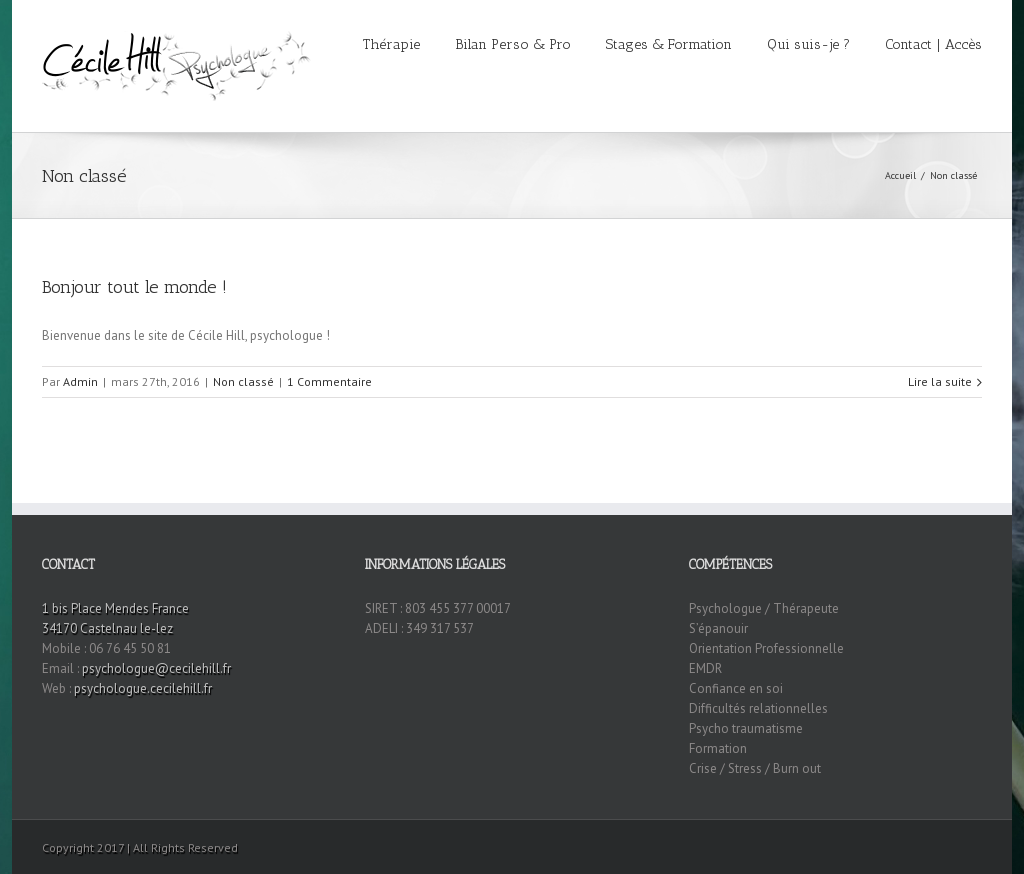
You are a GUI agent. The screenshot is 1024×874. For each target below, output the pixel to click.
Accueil (900, 175)
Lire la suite (940, 381)
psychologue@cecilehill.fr (156, 668)
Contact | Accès (933, 44)
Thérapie (391, 44)
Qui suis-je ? (808, 44)
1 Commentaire (329, 381)
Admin (80, 381)
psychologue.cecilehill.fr (143, 688)
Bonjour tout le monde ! (134, 287)
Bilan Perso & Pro (513, 44)
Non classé (953, 175)
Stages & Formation (669, 44)
